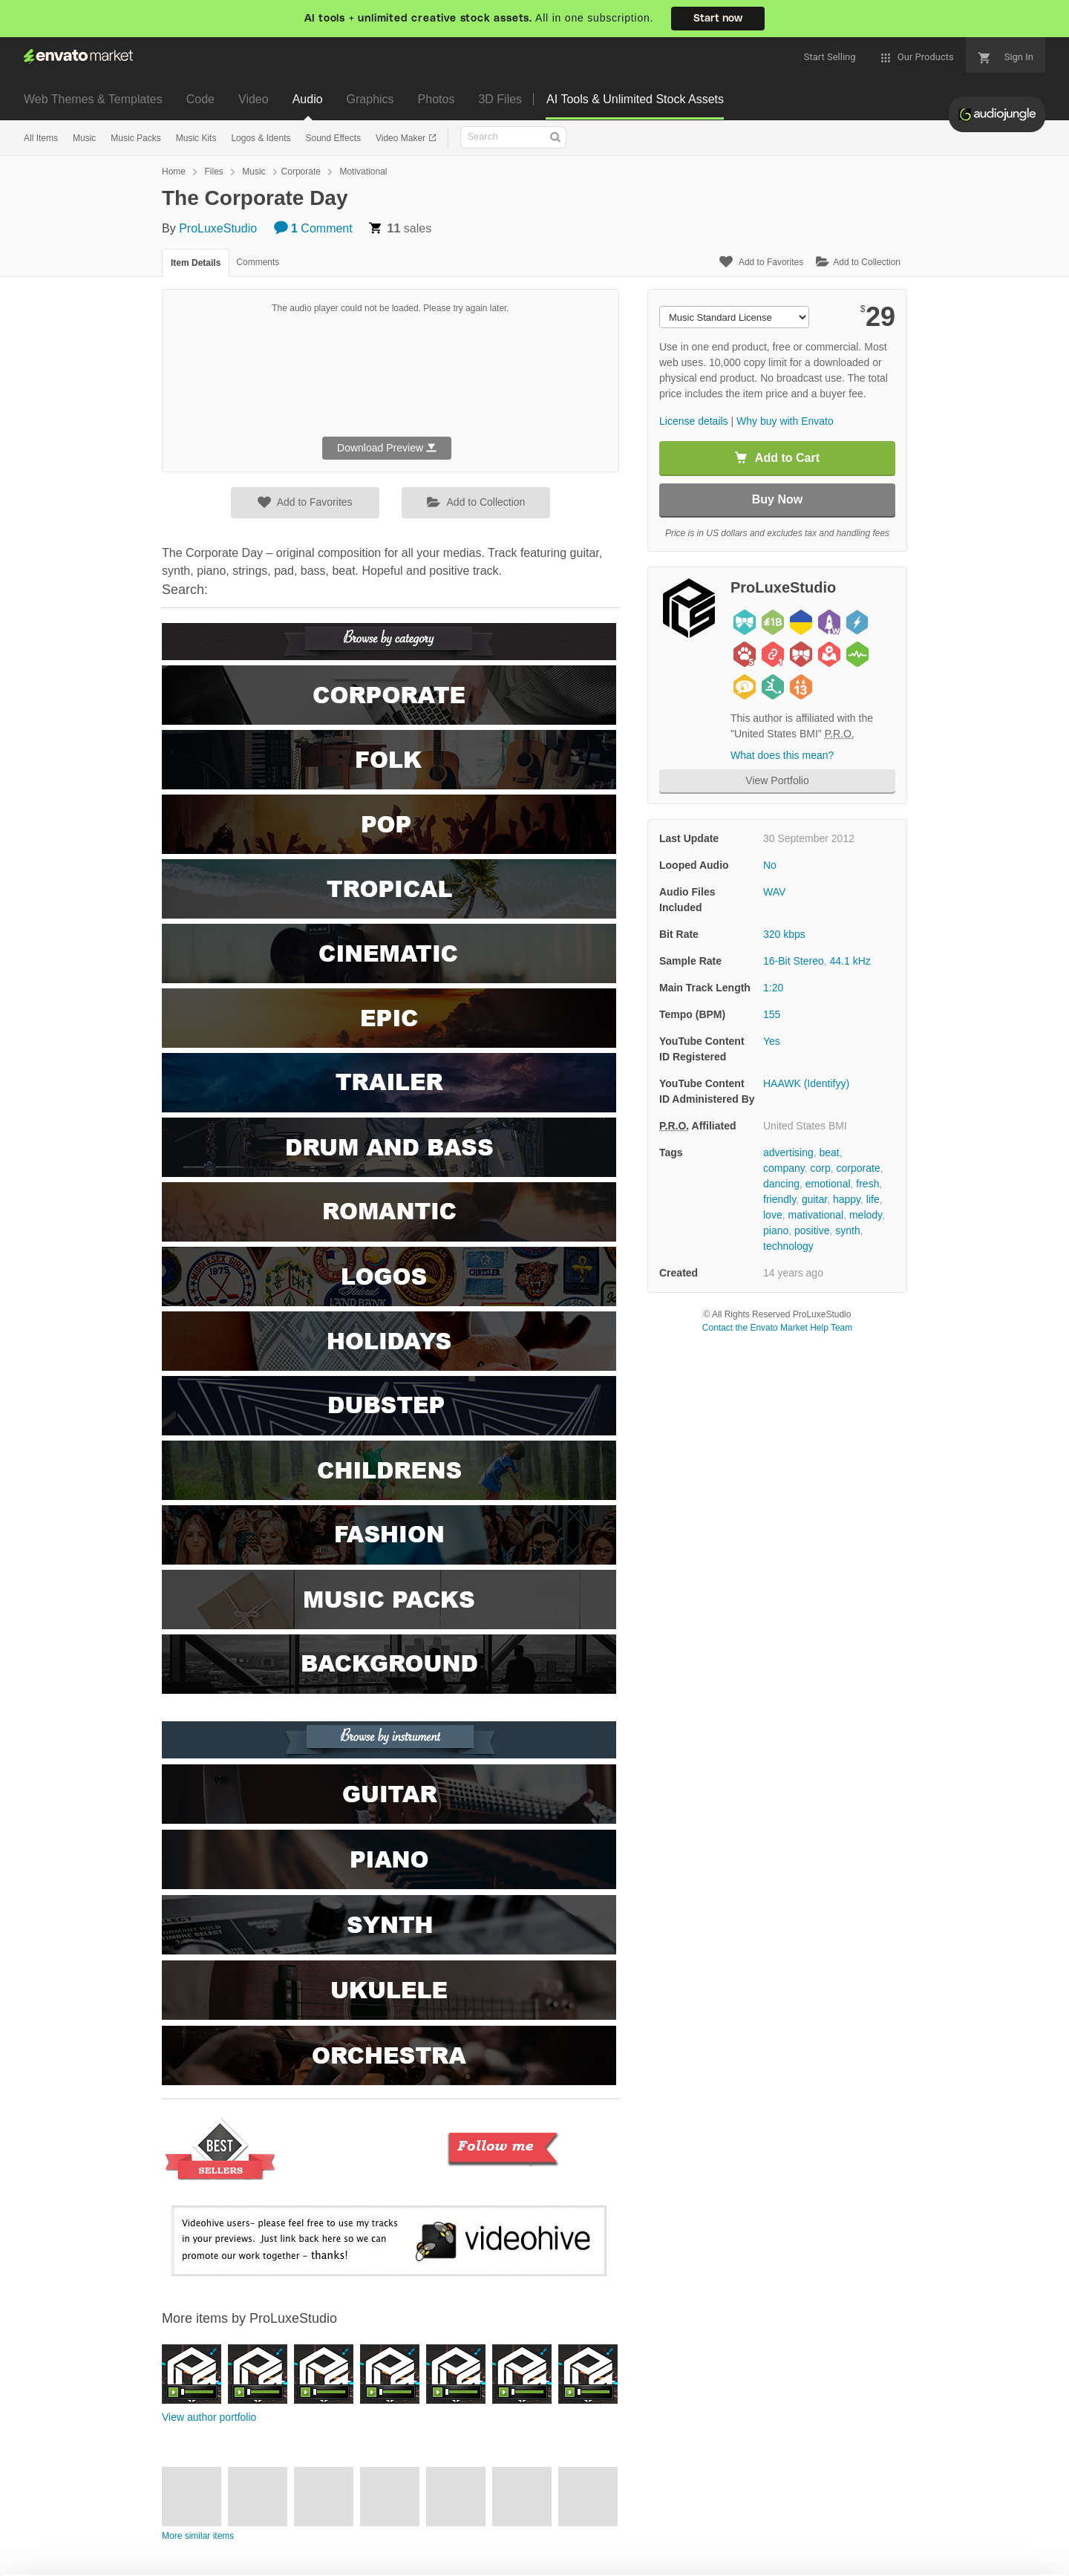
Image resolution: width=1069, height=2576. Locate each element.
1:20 (773, 988)
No (770, 865)
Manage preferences (946, 2535)
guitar (814, 1199)
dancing (781, 1184)
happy (846, 1199)
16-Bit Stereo (793, 961)
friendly (779, 1199)
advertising (788, 1152)
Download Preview (387, 448)
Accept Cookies (729, 2535)
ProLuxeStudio (218, 228)
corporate (858, 1168)
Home (174, 171)
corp (821, 1168)
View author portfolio (209, 2417)
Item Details (195, 263)
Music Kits (196, 138)
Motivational (363, 171)
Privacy (267, 2557)
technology (788, 1246)
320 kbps (784, 934)
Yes (771, 1041)
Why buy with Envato (785, 421)
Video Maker (402, 138)
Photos (436, 99)
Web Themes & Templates (93, 99)
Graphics (370, 99)
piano (775, 1230)
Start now (717, 18)
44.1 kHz (850, 961)
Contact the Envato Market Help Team (777, 1328)
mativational (815, 1215)
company (784, 1168)
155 (771, 1014)
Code (200, 99)
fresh (867, 1184)
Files (213, 171)
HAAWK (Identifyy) (806, 1083)
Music (84, 138)
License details (693, 421)
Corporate (301, 171)
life (873, 1199)
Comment (313, 228)
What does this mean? (782, 755)
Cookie (200, 2557)
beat (829, 1152)
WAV (774, 892)
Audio (307, 99)
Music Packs (135, 138)
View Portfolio (776, 780)
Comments (257, 262)
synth (847, 1230)
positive (811, 1230)
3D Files (500, 99)
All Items (41, 138)
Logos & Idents (260, 138)
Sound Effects (333, 138)
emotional (828, 1184)
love (772, 1215)
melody (865, 1215)
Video (253, 99)
